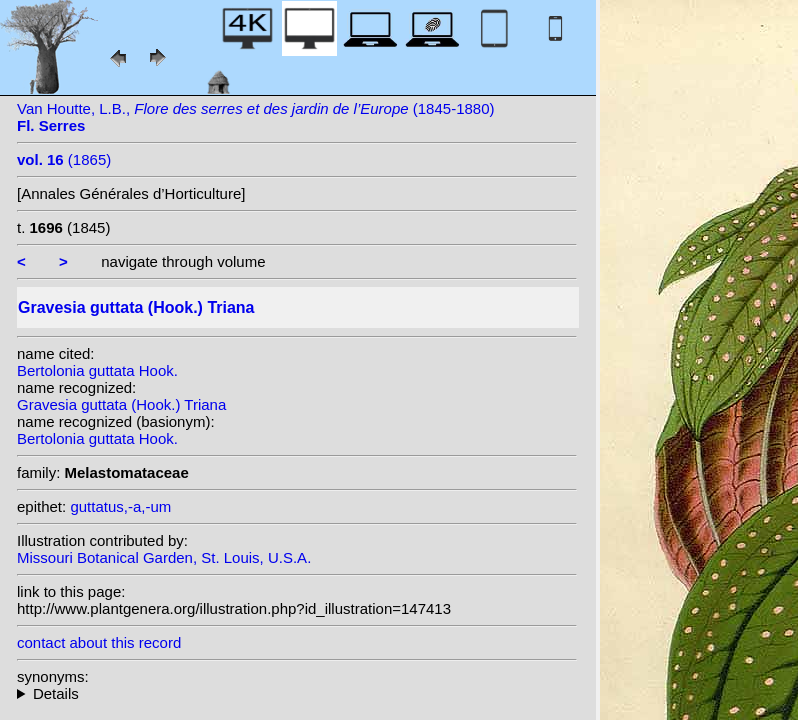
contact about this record (99, 642)
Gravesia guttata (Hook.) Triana (121, 404)
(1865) (64, 159)
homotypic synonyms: (297, 693)
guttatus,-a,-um (120, 506)
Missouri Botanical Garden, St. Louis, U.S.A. (164, 557)
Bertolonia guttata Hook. (97, 370)
